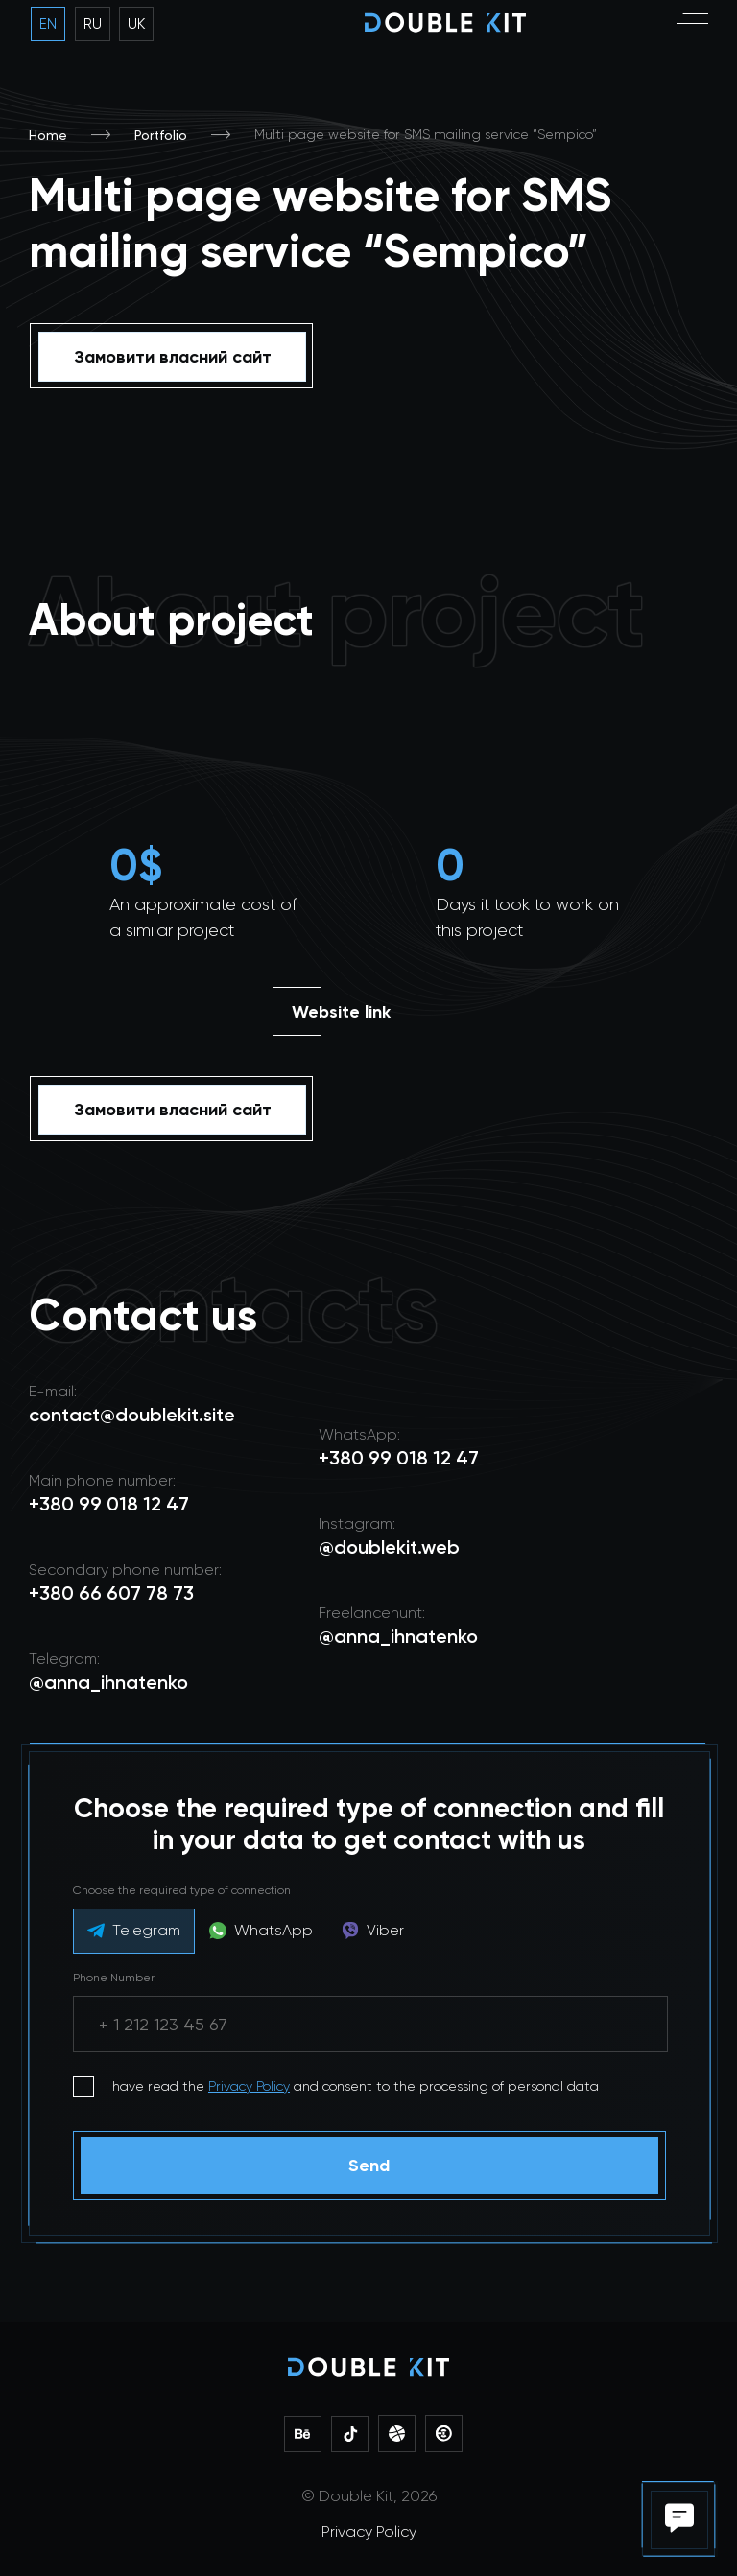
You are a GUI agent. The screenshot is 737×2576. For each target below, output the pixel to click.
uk (136, 24)
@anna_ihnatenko (398, 1636)
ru (92, 24)
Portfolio (160, 135)
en (48, 24)
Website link (341, 1011)
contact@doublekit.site (132, 1414)
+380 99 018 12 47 (399, 1457)
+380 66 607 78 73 (111, 1592)
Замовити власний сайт (173, 356)
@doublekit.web (389, 1546)
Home (48, 135)
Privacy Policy (249, 2086)
